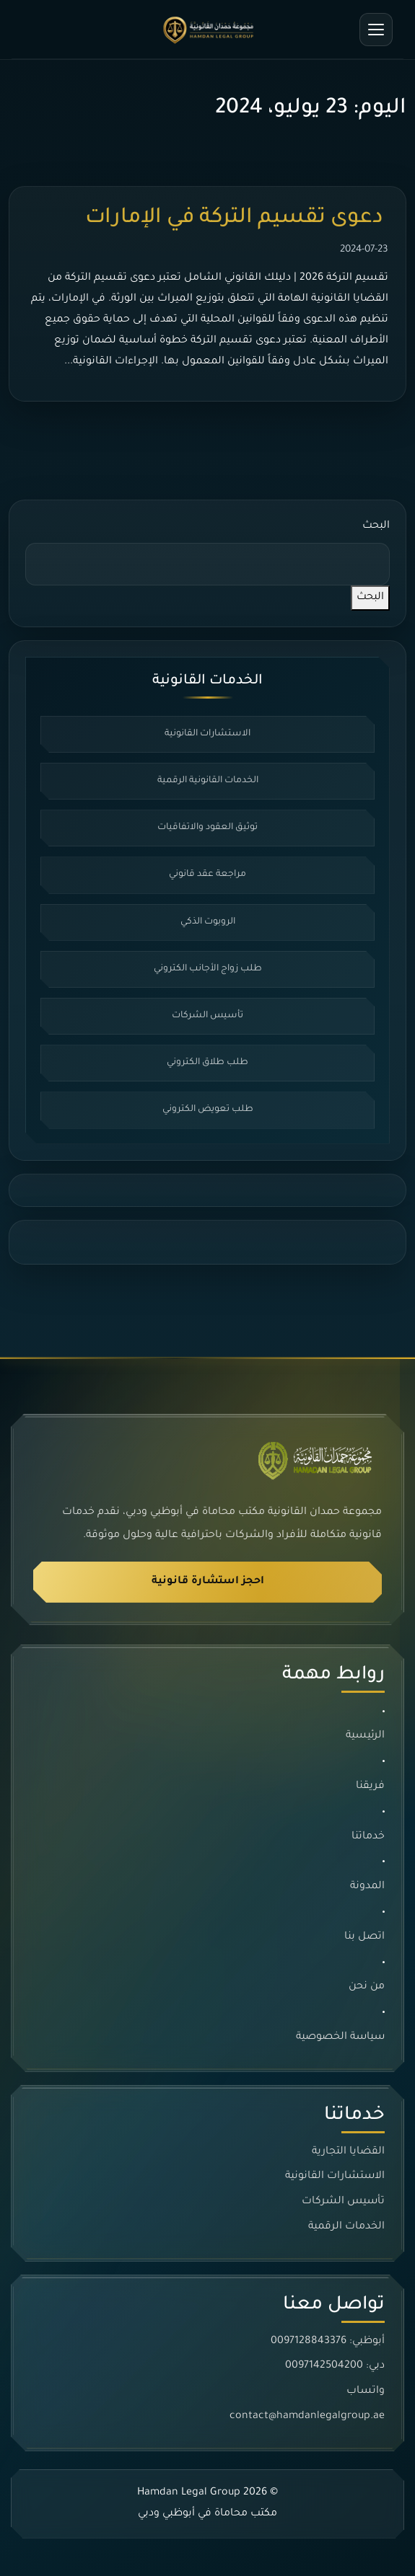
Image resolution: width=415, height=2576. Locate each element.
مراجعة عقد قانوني (207, 874)
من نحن (367, 1987)
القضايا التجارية (348, 2152)
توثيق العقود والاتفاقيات (207, 828)
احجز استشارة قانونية (208, 1582)
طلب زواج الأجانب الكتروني (208, 969)
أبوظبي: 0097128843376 (328, 2341)
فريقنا (370, 1786)
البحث (376, 526)
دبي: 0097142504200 (335, 2366)
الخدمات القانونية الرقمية (207, 781)
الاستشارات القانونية (207, 734)
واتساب (365, 2391)
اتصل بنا (364, 1937)
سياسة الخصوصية (340, 2037)
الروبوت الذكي (207, 922)
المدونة (367, 1887)
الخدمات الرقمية (346, 2227)
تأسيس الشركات (207, 1016)
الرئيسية (365, 1737)
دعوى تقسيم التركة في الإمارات (236, 218)
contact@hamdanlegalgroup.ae (307, 2416)
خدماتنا (368, 1837)
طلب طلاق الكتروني (207, 1063)
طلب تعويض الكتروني (207, 1110)
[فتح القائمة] (376, 29)
